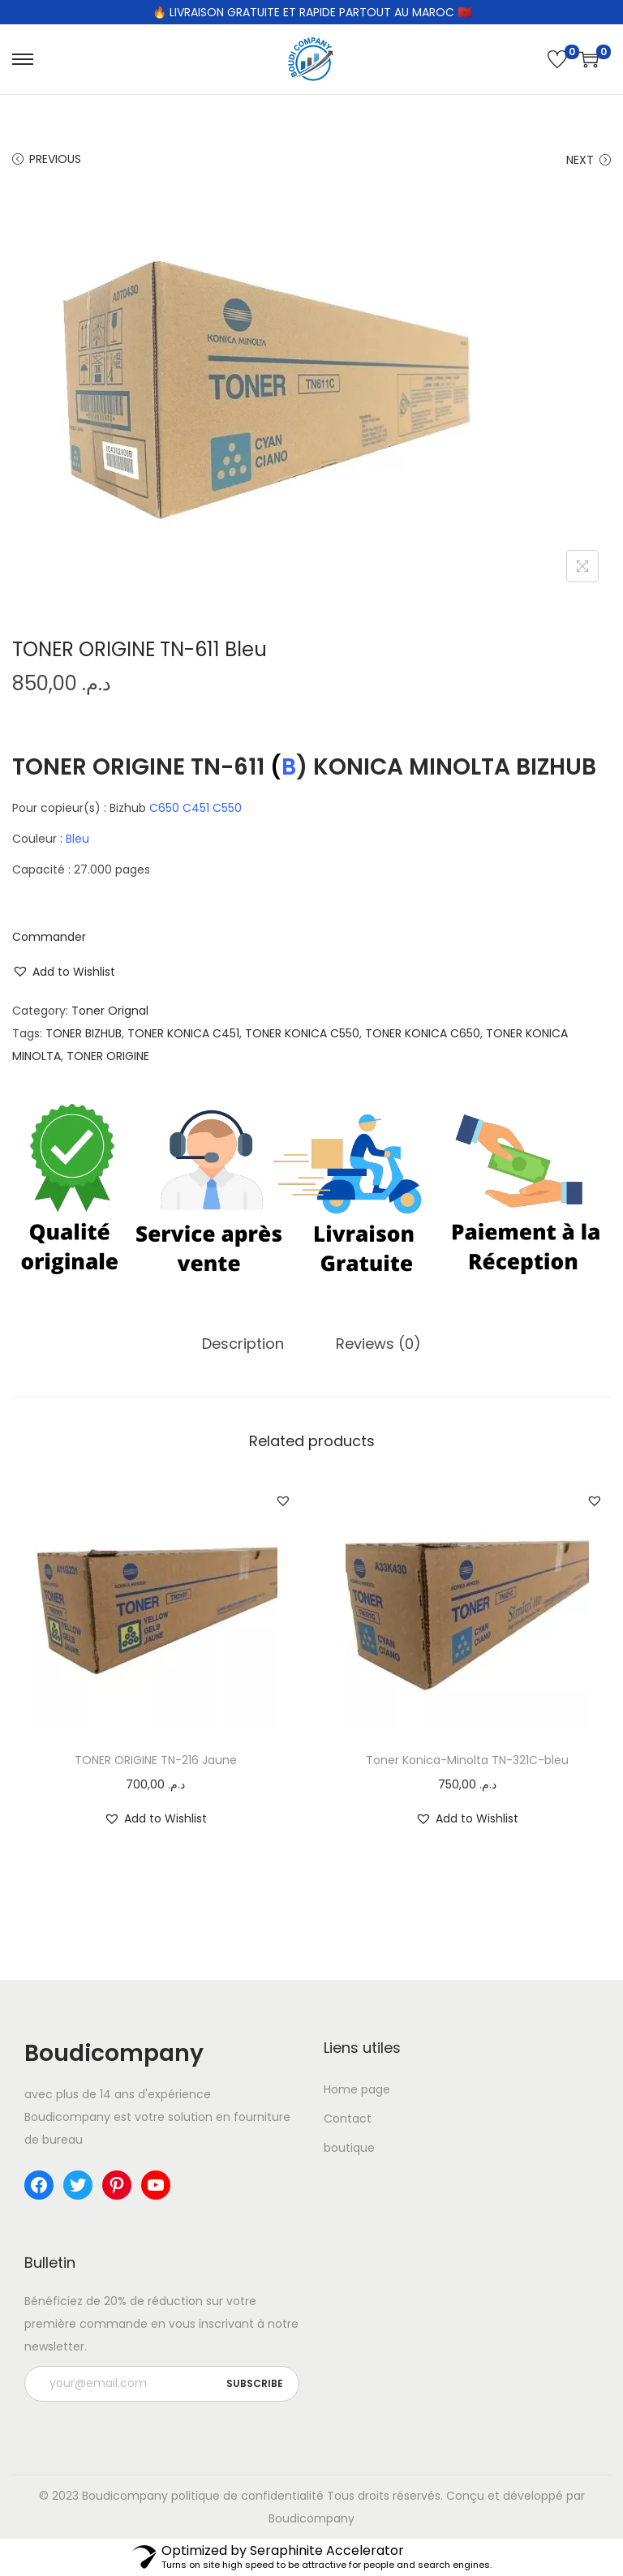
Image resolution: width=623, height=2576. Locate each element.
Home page (357, 2089)
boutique (349, 2148)
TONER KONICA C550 (302, 1033)
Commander (49, 937)
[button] (63, 971)
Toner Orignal (109, 1010)
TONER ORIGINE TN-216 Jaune (156, 1760)
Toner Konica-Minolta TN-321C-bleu (467, 1760)
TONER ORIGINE (108, 1056)
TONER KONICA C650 (422, 1033)
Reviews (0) (378, 1343)
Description (243, 1343)
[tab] (243, 1344)
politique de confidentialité (247, 2496)
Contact (348, 2118)
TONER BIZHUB (83, 1033)
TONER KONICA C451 (183, 1033)
